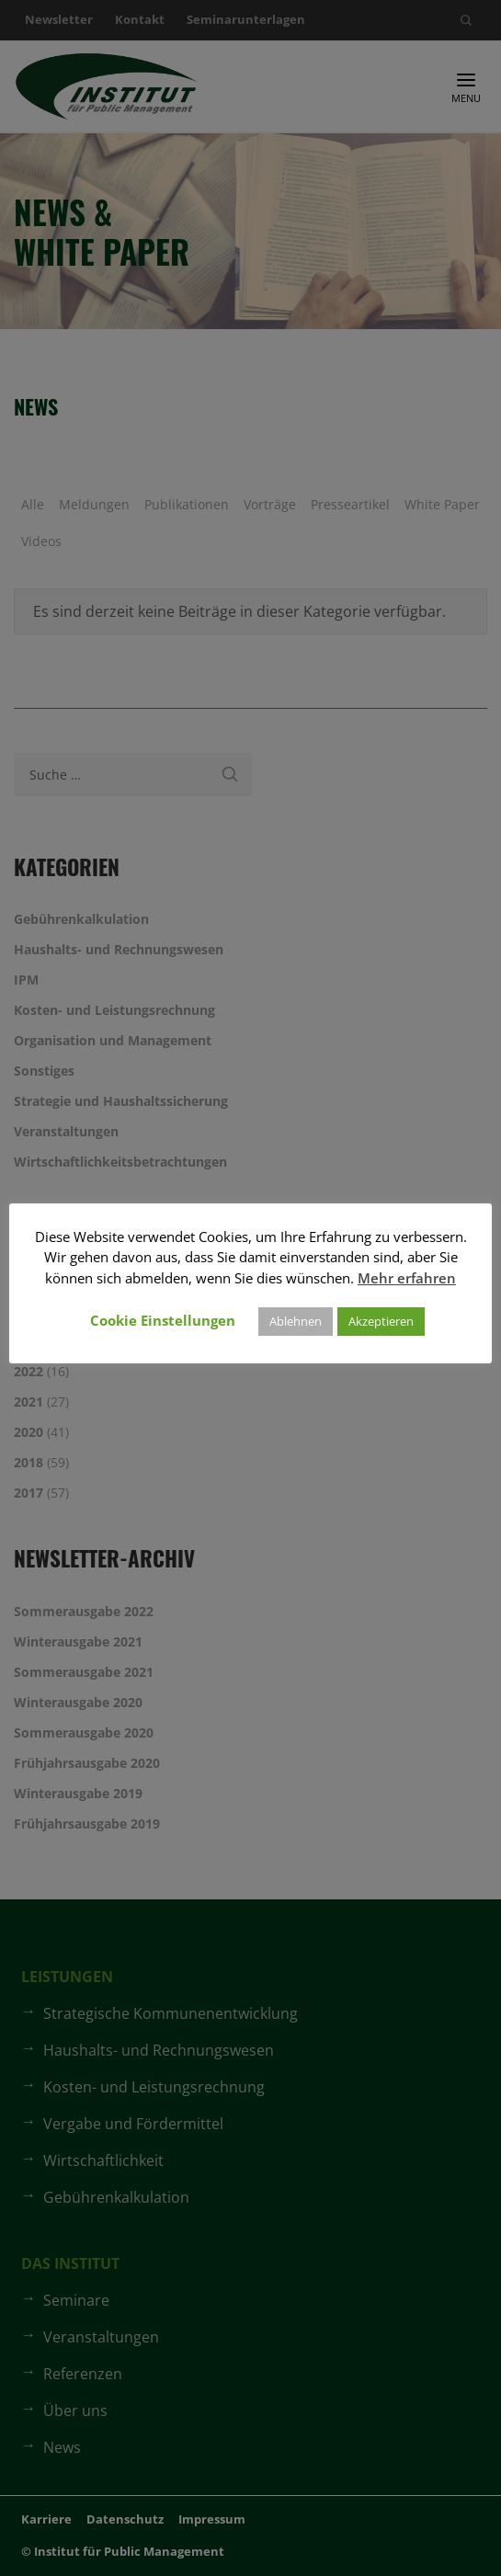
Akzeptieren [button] (381, 1321)
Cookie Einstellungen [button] (162, 1320)
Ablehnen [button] (295, 1321)
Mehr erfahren (407, 1278)
